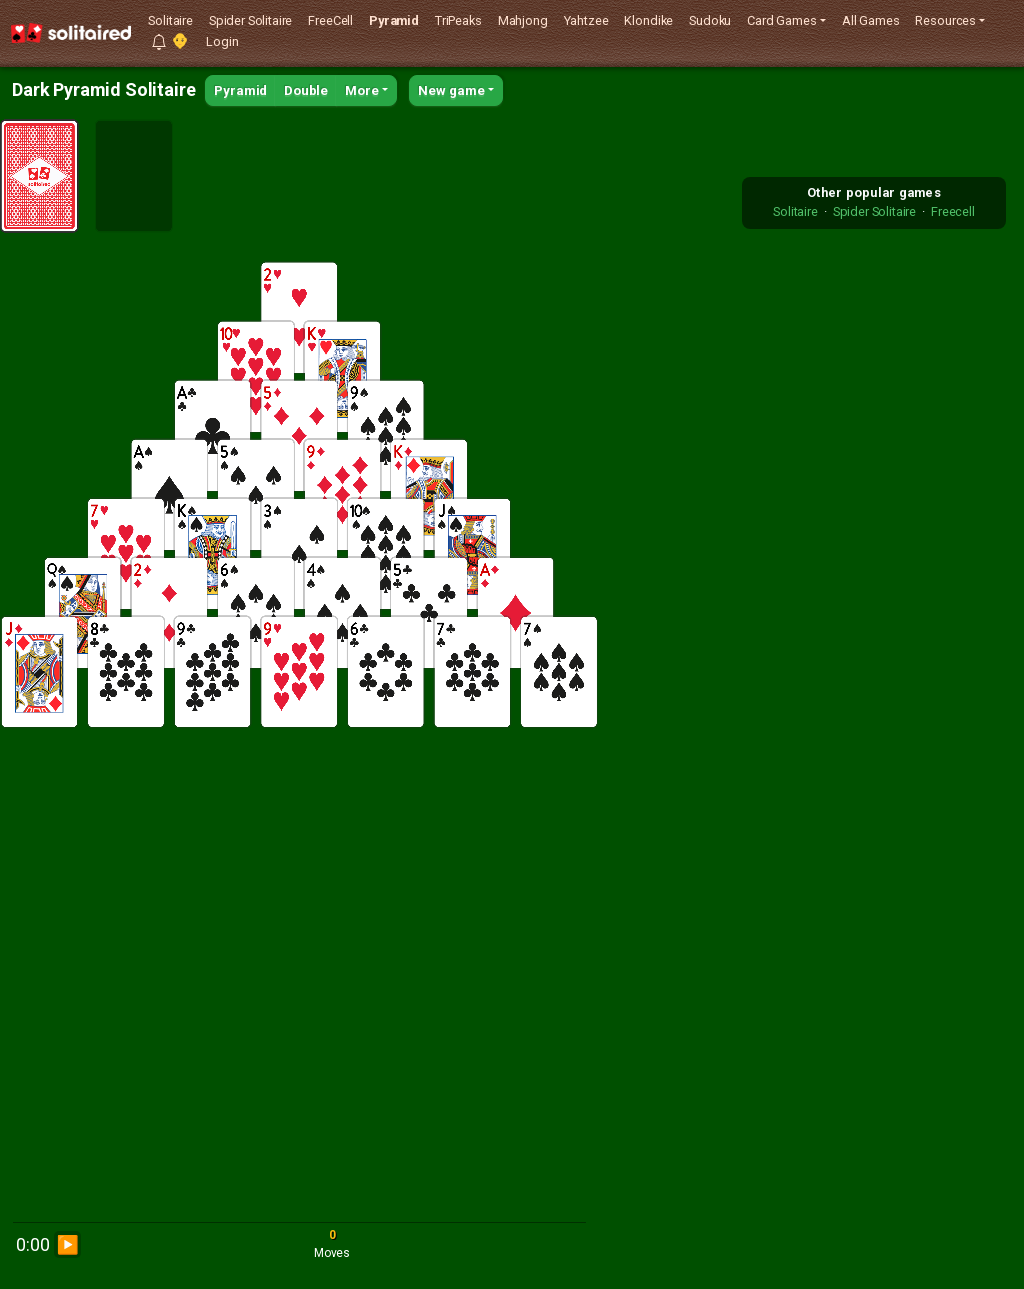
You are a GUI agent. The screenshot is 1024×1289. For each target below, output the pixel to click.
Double (306, 90)
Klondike (648, 20)
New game (451, 90)
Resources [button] (945, 20)
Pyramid (394, 20)
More (362, 90)
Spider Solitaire (250, 20)
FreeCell (330, 20)
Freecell (953, 211)
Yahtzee (586, 20)
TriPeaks (458, 20)
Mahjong (523, 20)
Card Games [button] (781, 20)
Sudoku (710, 20)
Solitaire (170, 20)
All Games (871, 20)
